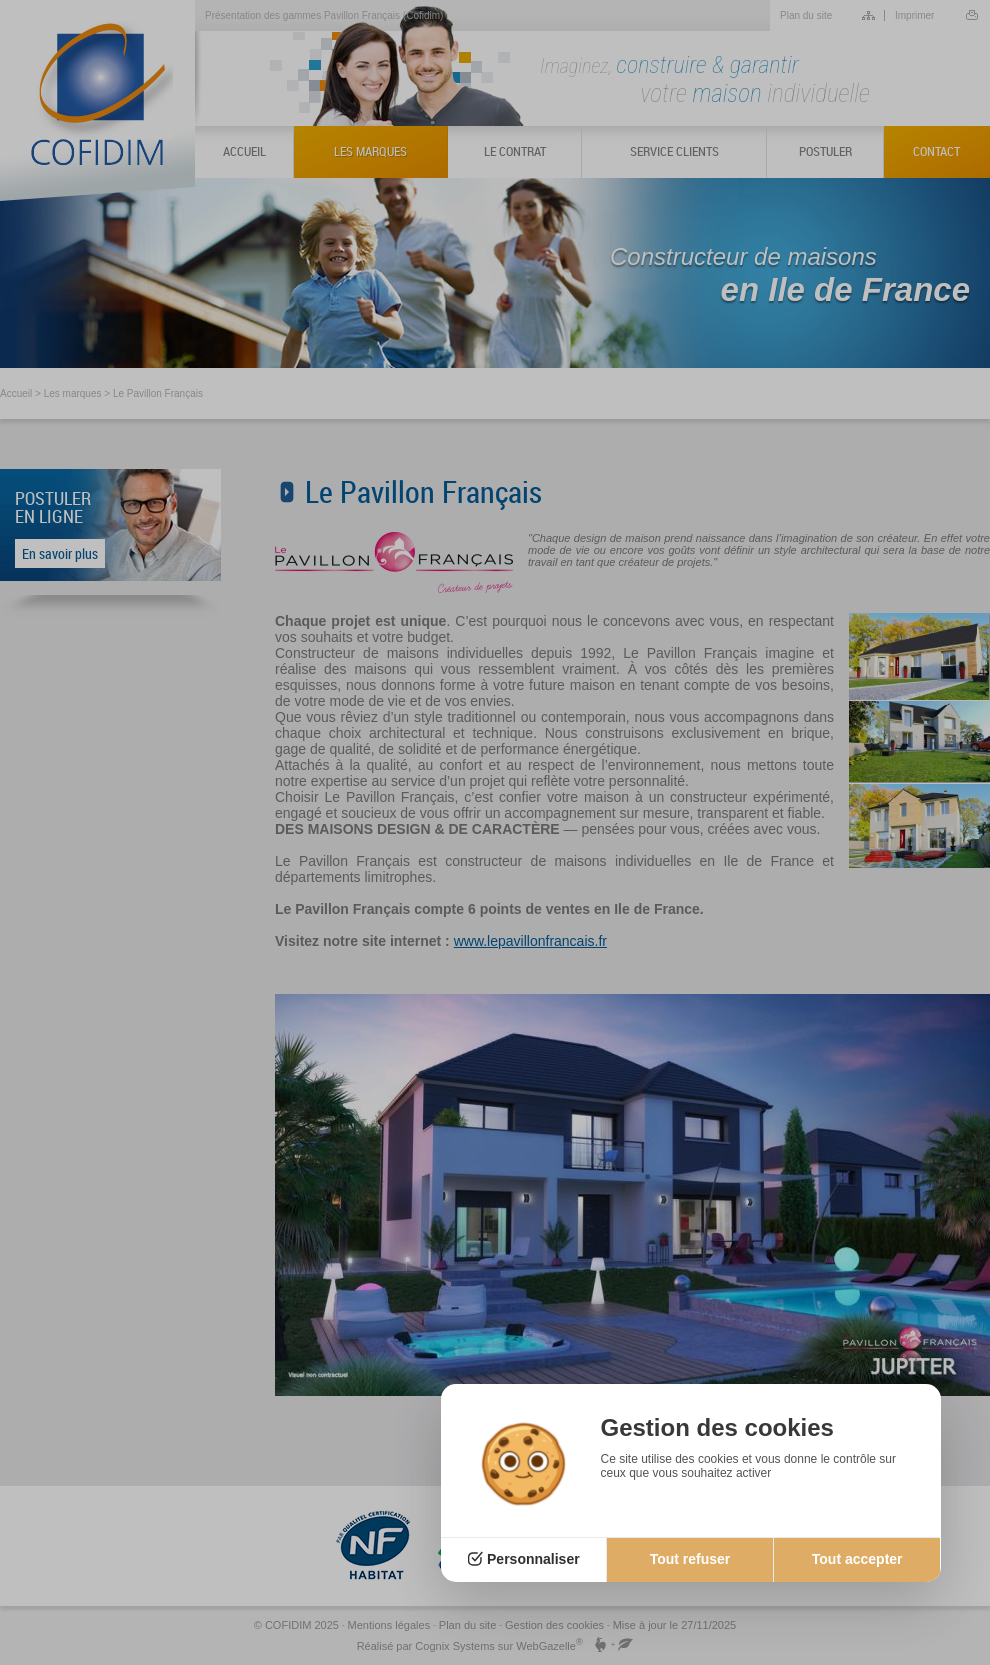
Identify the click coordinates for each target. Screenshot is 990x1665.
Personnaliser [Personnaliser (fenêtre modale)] (533, 1559)
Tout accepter (857, 1559)
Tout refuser (690, 1559)
